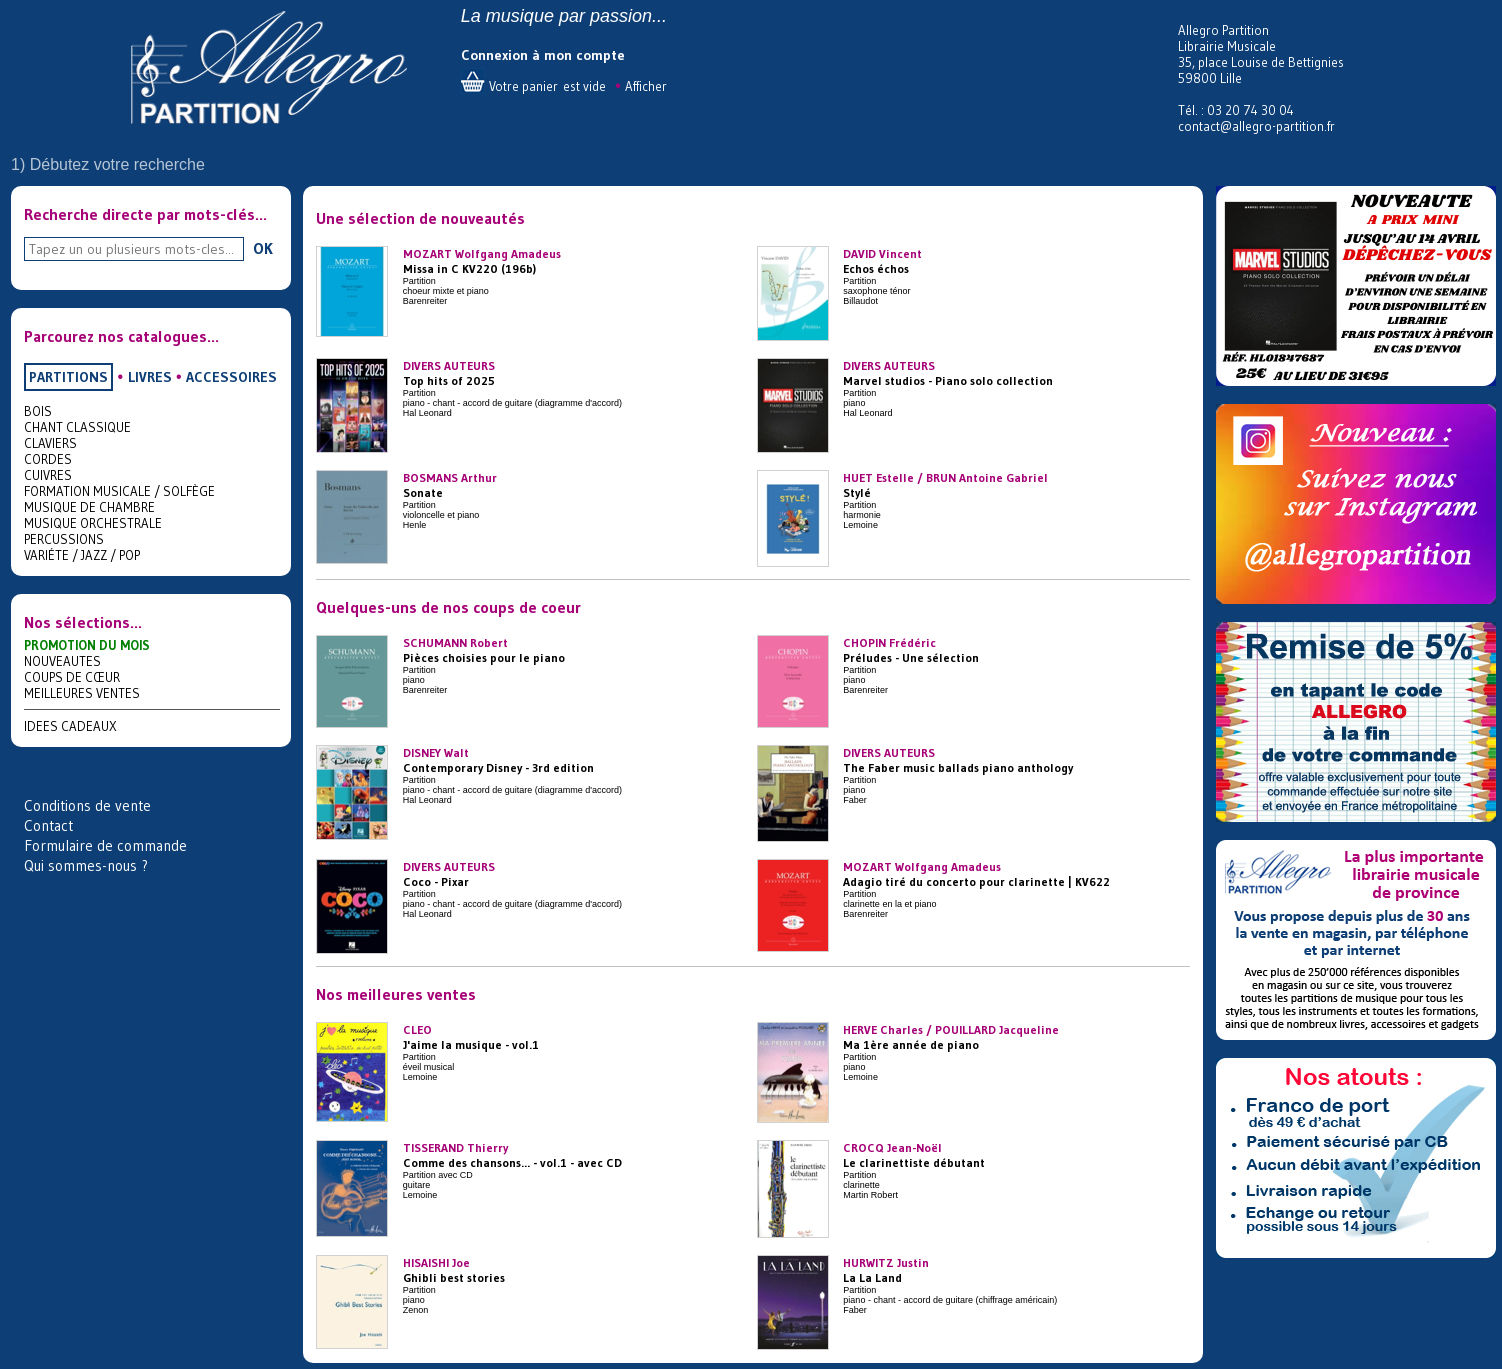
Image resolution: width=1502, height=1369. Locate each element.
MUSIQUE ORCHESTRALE (93, 523)
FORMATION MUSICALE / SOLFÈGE (119, 491)
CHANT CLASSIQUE (77, 427)
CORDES (48, 459)
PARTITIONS (68, 377)
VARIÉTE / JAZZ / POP (82, 555)
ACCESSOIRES (231, 377)
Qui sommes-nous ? (86, 865)
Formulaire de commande (105, 845)
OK (263, 248)
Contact (48, 825)
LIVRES (150, 377)
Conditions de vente (87, 805)
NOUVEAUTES (62, 661)
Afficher (646, 86)
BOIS (38, 411)
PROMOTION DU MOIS (87, 645)
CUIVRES (48, 475)
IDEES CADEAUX (70, 726)
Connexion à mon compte (543, 55)
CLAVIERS (50, 443)
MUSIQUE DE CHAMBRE (89, 507)
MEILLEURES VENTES (82, 693)
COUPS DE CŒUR (72, 677)
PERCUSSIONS (64, 539)
